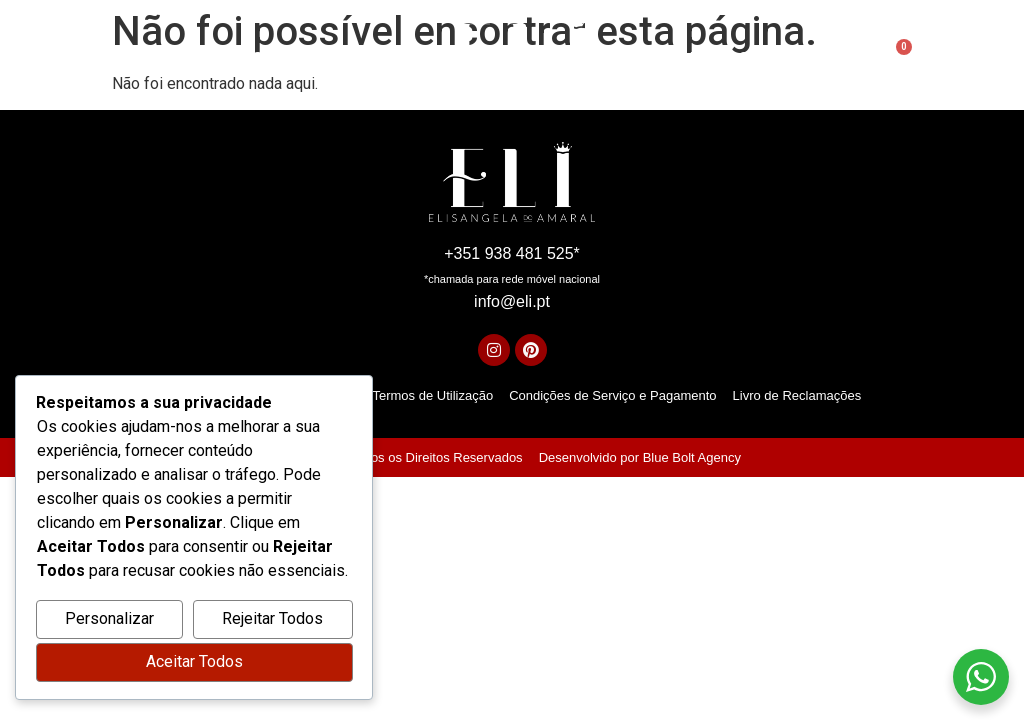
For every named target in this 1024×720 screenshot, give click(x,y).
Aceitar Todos (194, 662)
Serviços (380, 58)
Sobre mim (290, 58)
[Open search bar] (852, 59)
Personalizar (109, 619)
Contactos (774, 58)
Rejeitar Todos (272, 619)
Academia (674, 59)
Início (213, 58)
